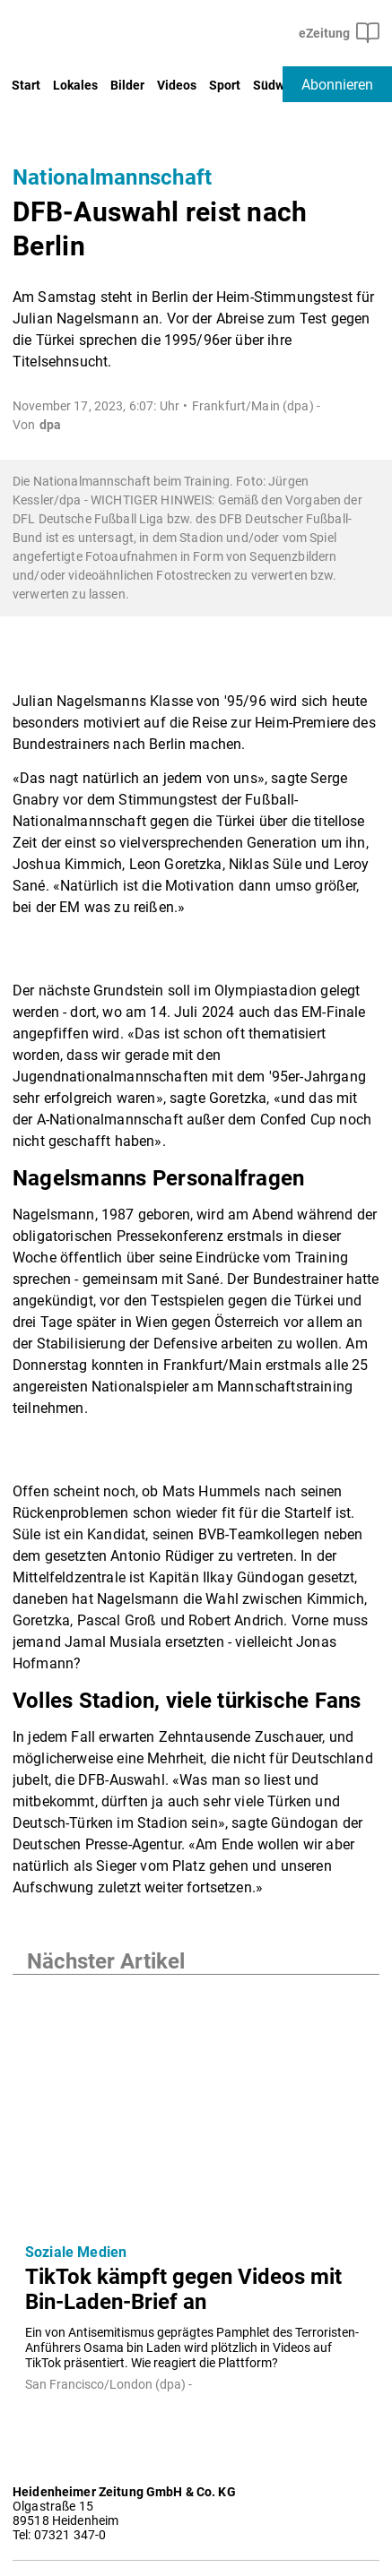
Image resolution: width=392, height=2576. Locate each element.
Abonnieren (337, 84)
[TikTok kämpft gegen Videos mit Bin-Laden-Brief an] (196, 2102)
